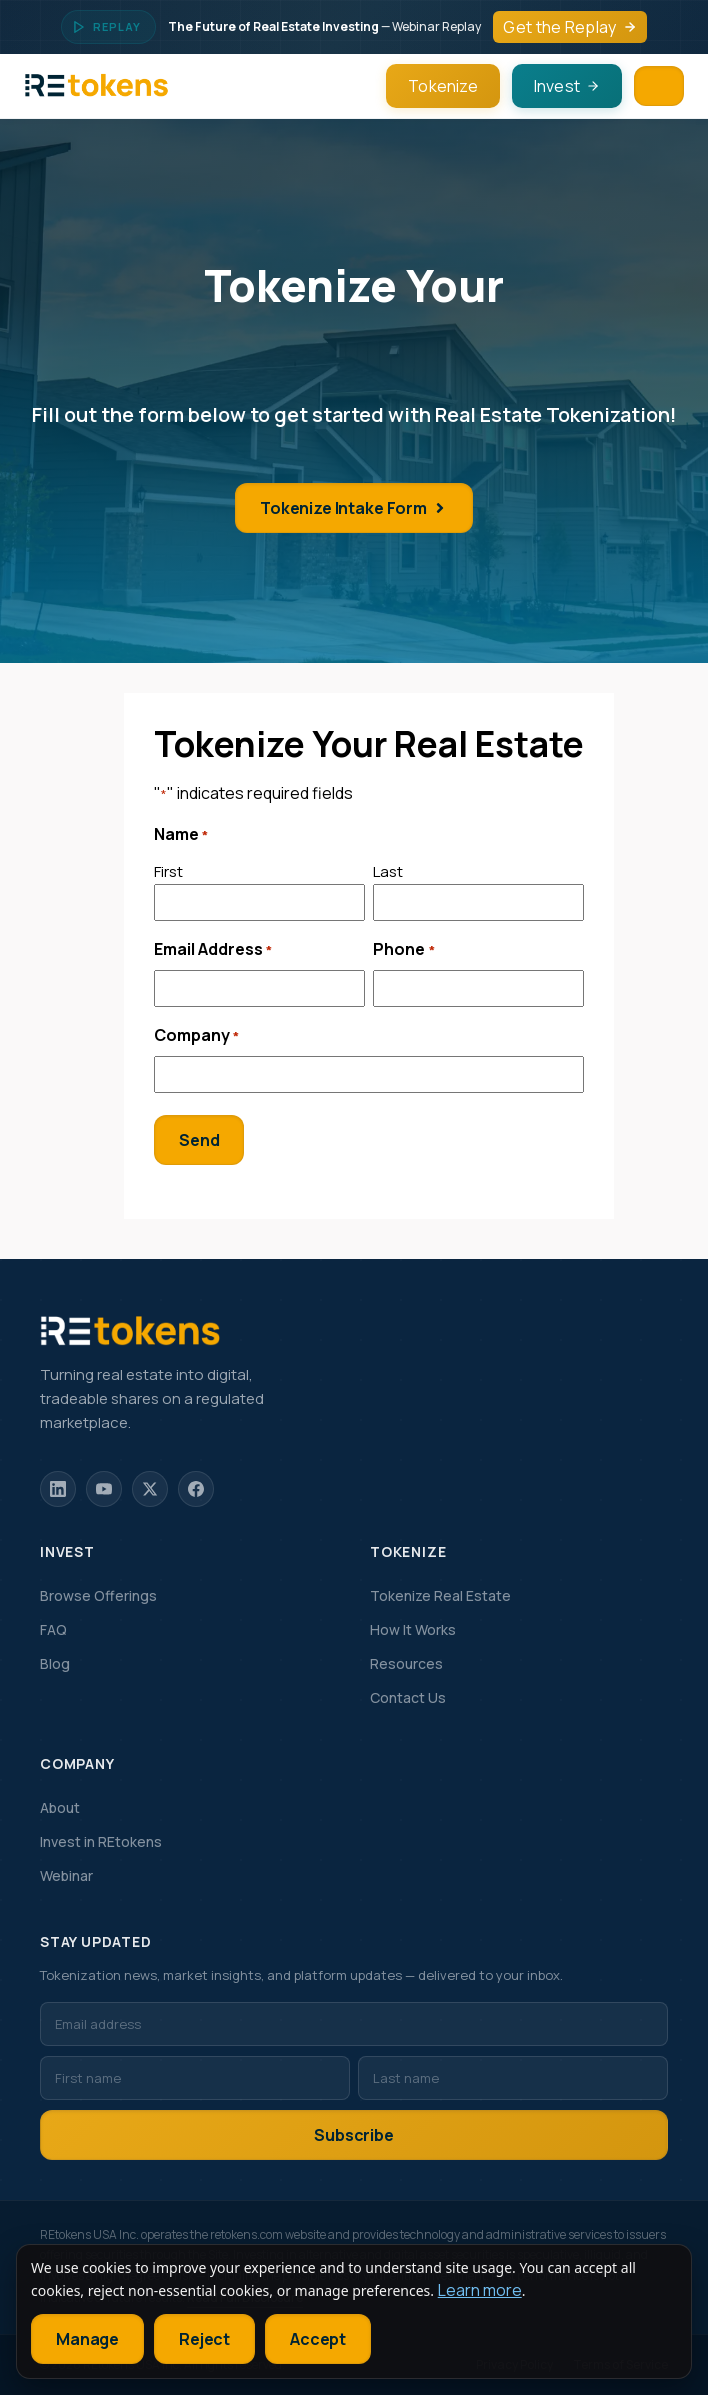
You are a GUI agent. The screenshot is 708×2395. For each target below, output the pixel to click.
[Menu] (659, 86)
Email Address (213, 950)
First (168, 871)
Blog (55, 1663)
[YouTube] (104, 1489)
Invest (567, 86)
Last (388, 871)
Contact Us (408, 1697)
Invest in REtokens (101, 1841)
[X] (150, 1489)
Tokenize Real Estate (440, 1595)
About (60, 1807)
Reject (204, 2339)
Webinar (66, 1875)
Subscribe (354, 2135)
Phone (403, 950)
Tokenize (443, 86)
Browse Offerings (98, 1595)
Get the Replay (569, 27)
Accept (318, 2339)
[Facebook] (196, 1489)
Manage (87, 2339)
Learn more (480, 2290)
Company (196, 1036)
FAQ (53, 1629)
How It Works (413, 1629)
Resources (406, 1663)
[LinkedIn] (58, 1489)
